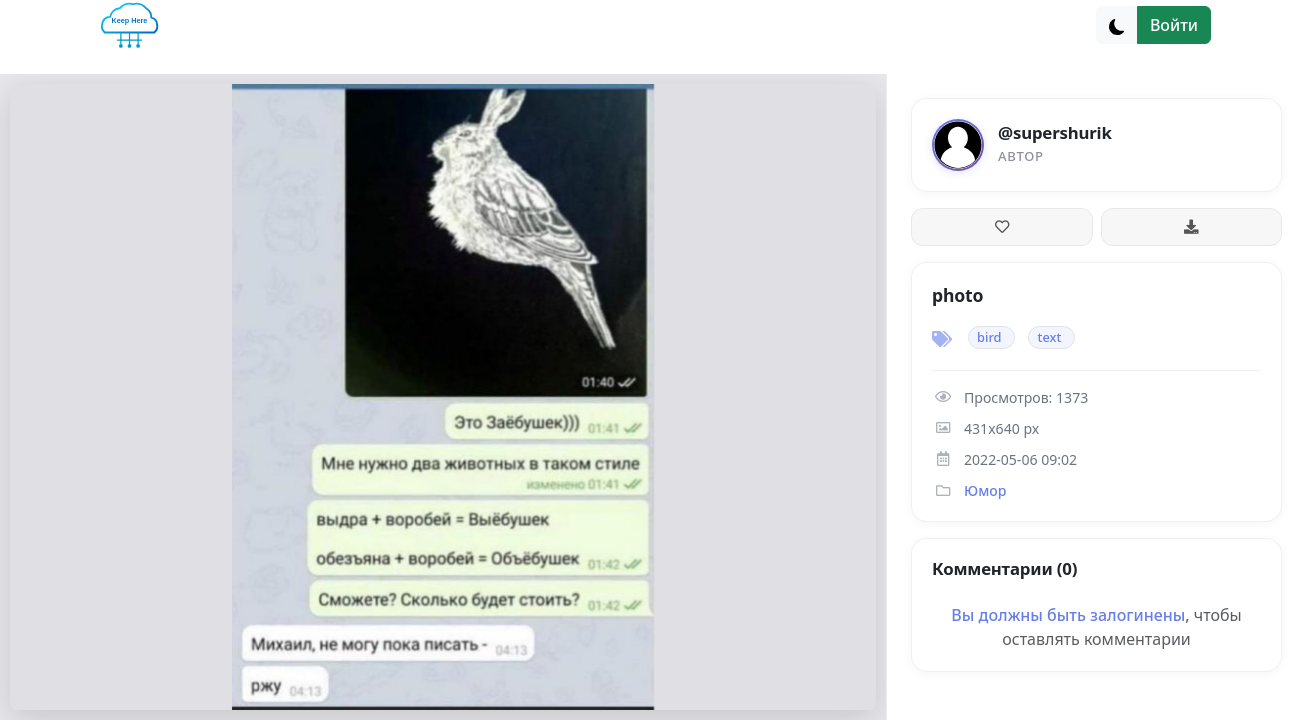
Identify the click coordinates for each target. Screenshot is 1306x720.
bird (989, 337)
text (1049, 337)
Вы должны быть (1020, 615)
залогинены (1137, 615)
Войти (1174, 25)
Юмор (985, 490)
